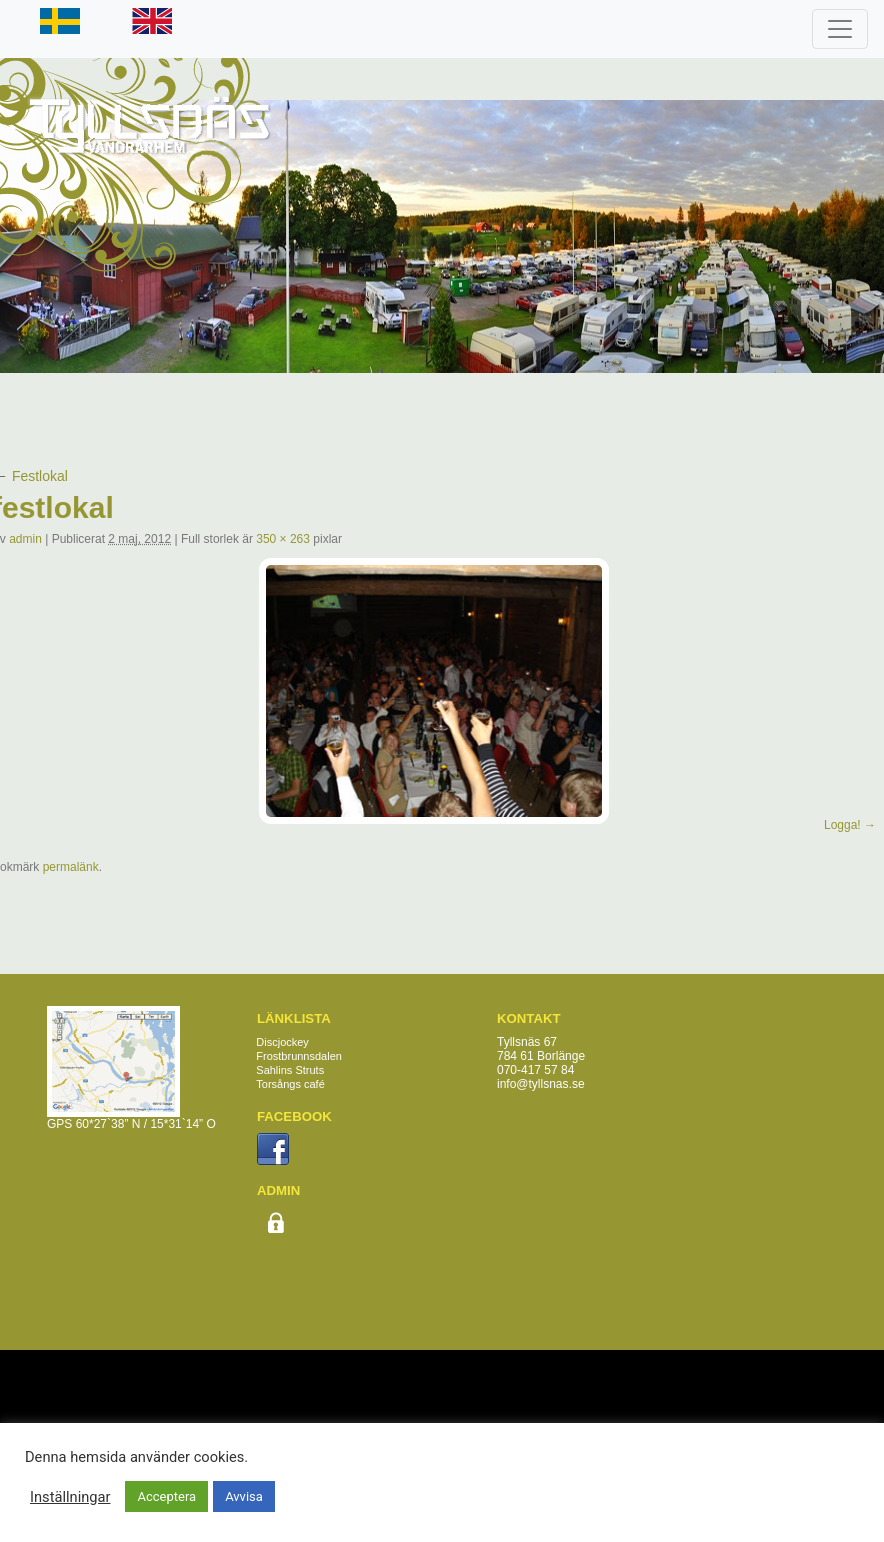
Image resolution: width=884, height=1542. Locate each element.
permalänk (71, 867)
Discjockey (282, 1042)
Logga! (842, 825)
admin (25, 539)
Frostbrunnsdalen (299, 1056)
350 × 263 (283, 539)
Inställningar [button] (70, 1497)
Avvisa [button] (244, 1496)
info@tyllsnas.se (541, 1084)
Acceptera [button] (166, 1496)
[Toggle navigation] (840, 29)
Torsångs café (290, 1084)
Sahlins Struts (290, 1070)
